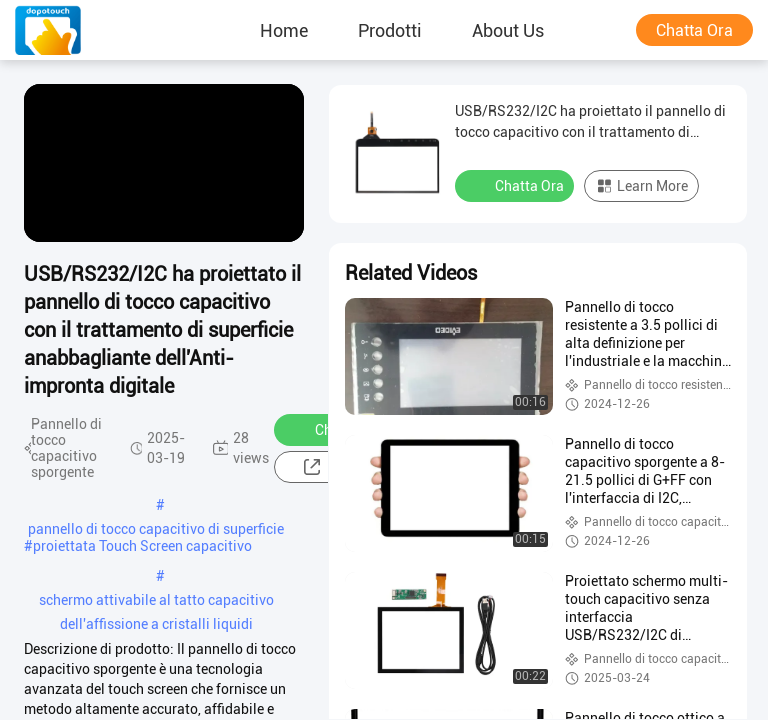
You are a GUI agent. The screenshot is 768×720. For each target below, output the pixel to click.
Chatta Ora (694, 30)
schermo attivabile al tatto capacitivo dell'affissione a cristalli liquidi (156, 602)
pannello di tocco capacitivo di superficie (156, 529)
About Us (508, 30)
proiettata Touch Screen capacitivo (142, 546)
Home (284, 30)
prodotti (390, 30)
